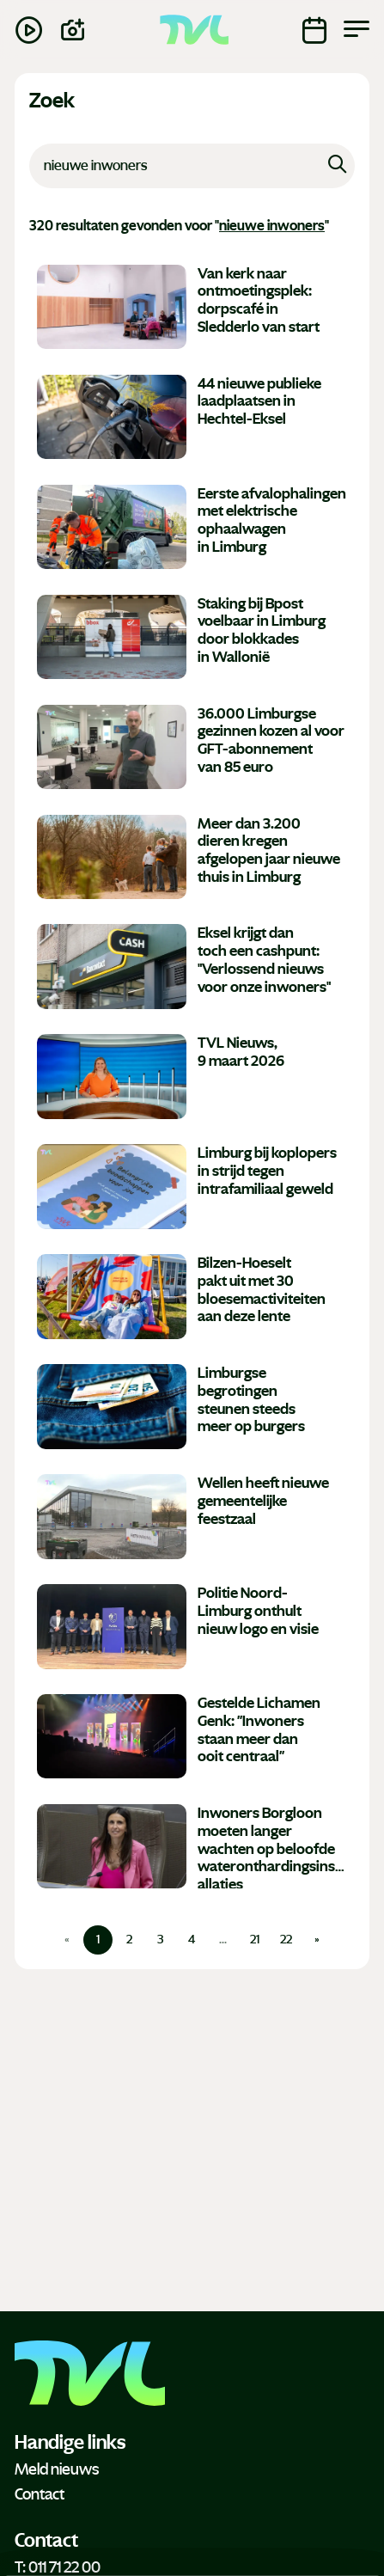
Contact (39, 2494)
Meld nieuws (57, 2469)
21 (254, 1939)
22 (286, 1939)
